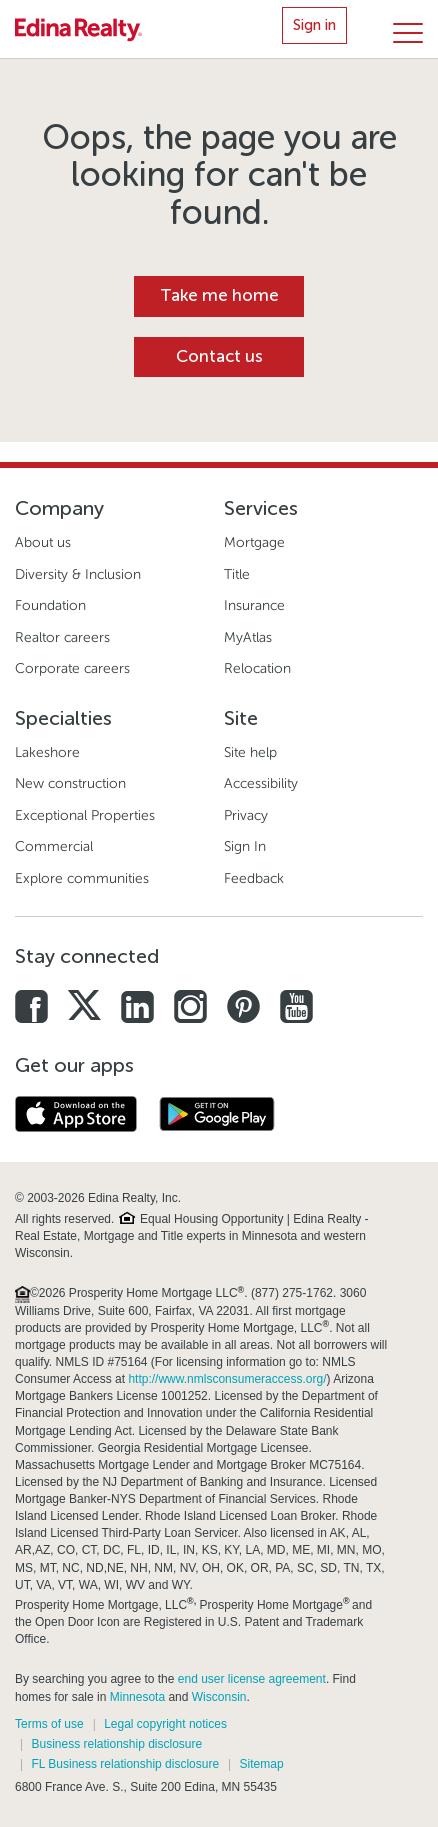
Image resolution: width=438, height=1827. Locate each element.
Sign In (245, 846)
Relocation (257, 668)
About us (43, 542)
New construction (70, 783)
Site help (250, 752)
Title (237, 574)
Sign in (314, 25)
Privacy (246, 815)
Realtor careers (62, 637)
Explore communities (82, 878)
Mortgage (254, 542)
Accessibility (261, 783)
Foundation (50, 605)
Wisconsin (219, 1697)
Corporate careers (72, 668)
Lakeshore (47, 752)
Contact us (219, 356)
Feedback (254, 878)
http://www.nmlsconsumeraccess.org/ (227, 1379)
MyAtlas (248, 637)
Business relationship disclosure (116, 1744)
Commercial (54, 846)
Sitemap (262, 1764)
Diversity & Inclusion (78, 574)
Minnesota (137, 1697)
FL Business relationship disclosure (125, 1764)
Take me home (219, 295)
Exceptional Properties (85, 815)
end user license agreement (252, 1679)
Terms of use (49, 1724)
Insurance (254, 605)
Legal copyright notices (165, 1724)
